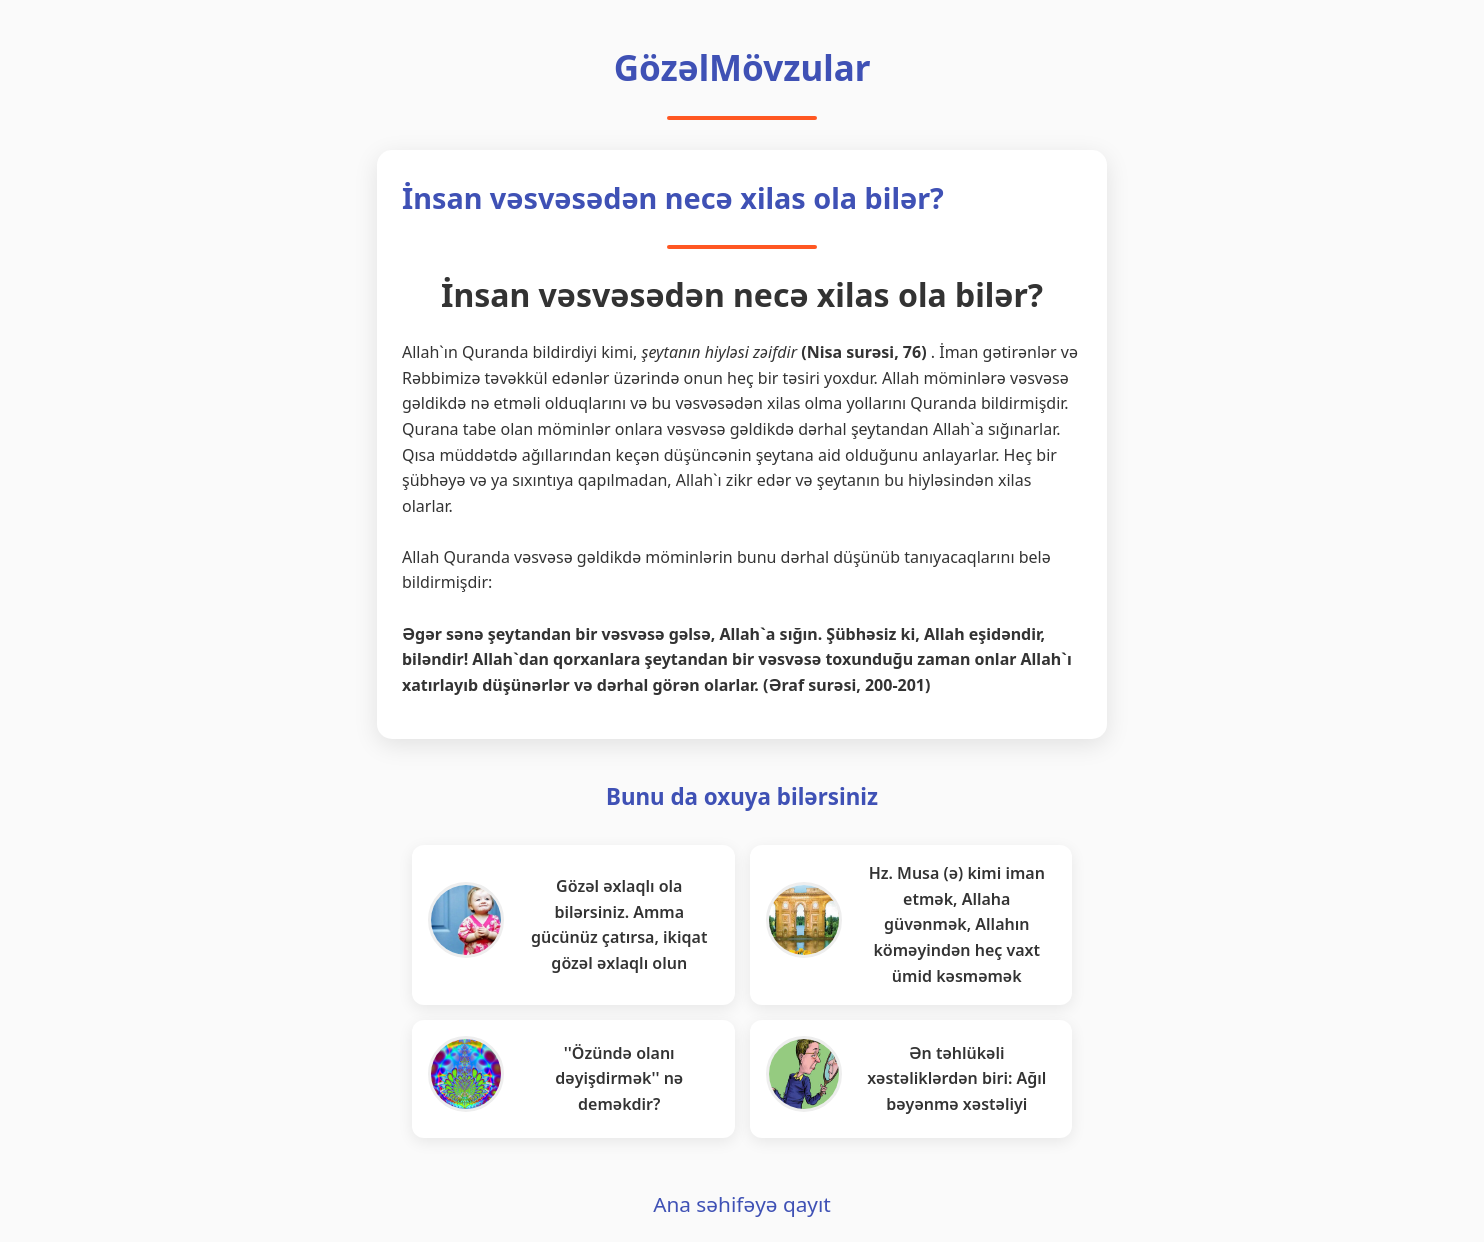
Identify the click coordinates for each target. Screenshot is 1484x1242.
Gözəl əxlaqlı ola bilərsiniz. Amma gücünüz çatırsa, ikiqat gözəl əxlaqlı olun (619, 924)
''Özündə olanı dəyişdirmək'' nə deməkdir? (619, 1078)
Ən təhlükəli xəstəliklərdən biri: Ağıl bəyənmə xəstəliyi (956, 1078)
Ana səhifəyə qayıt (742, 1204)
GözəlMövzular (742, 67)
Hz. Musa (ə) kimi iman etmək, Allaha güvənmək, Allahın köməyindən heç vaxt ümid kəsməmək (957, 924)
